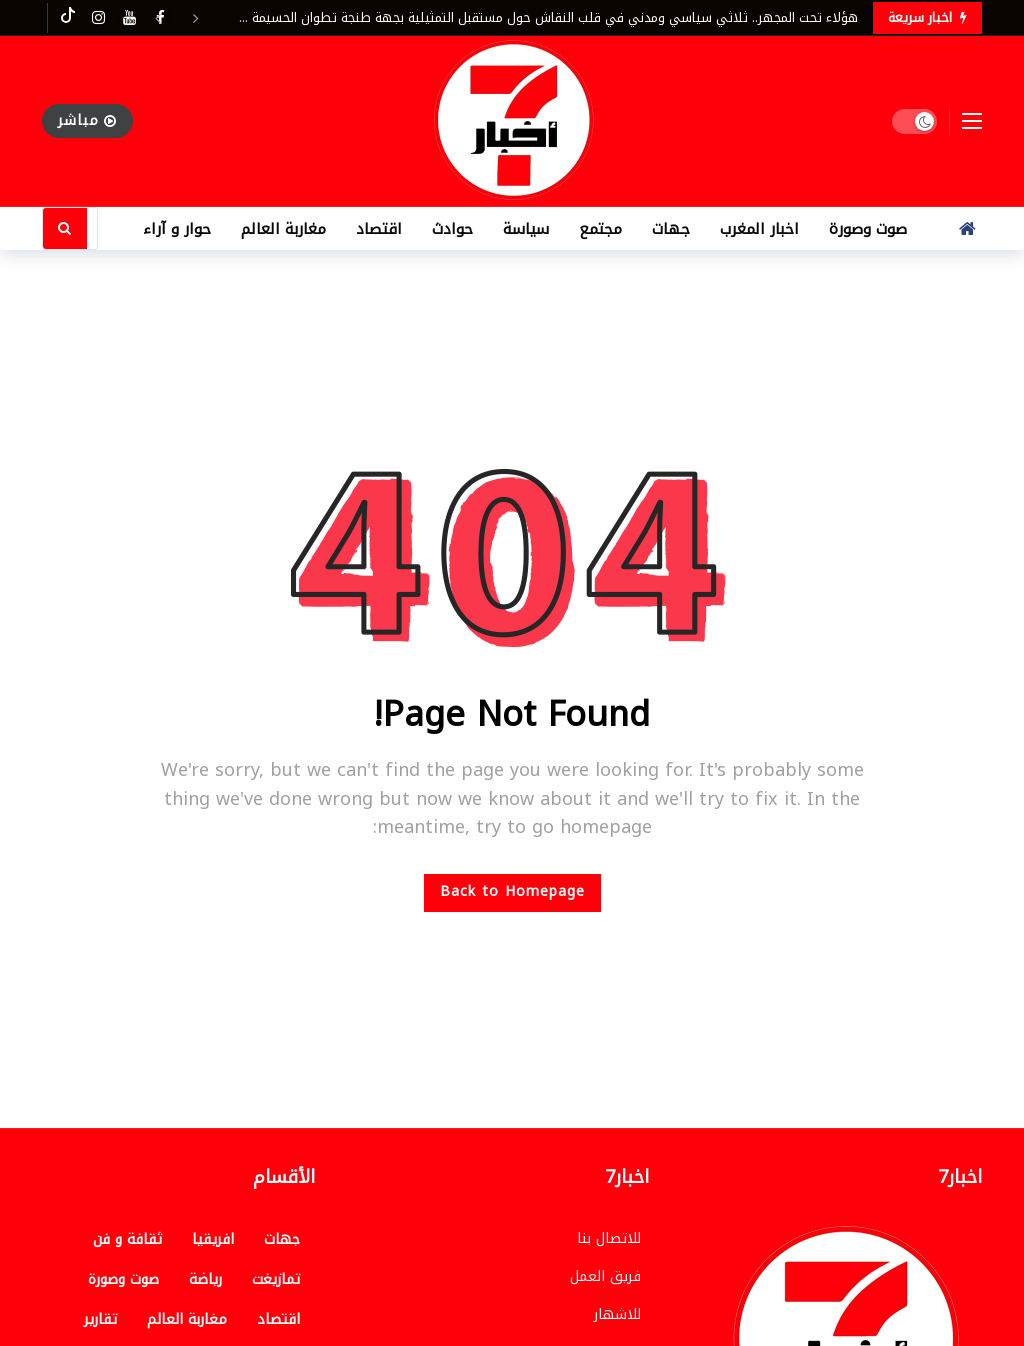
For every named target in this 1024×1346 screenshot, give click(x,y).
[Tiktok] (67, 17)
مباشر (87, 120)
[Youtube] (129, 17)
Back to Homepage (512, 891)
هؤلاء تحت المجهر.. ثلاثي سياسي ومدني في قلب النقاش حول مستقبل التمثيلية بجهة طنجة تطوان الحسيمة (555, 17)
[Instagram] (98, 17)
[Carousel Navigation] (177, 18)
